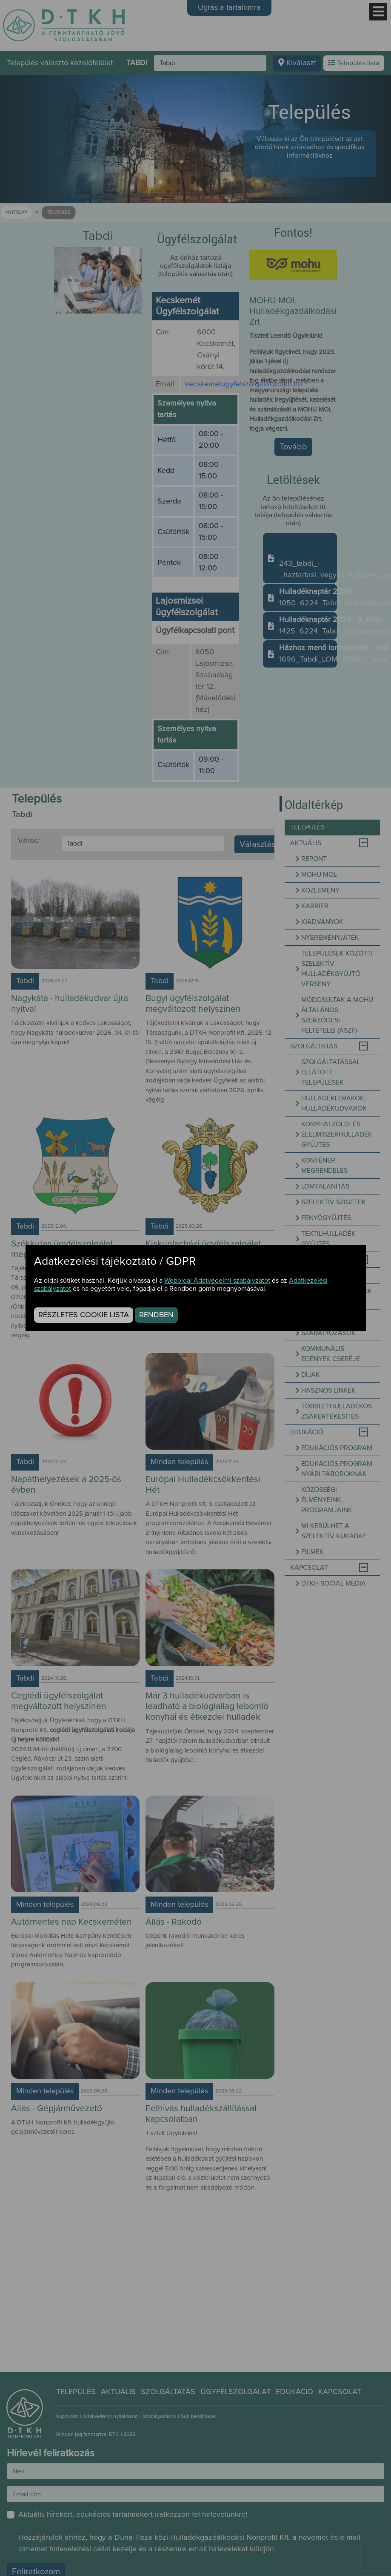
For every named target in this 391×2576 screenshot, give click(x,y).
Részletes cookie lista (83, 1315)
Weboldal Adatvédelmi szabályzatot (217, 1280)
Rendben (156, 1315)
